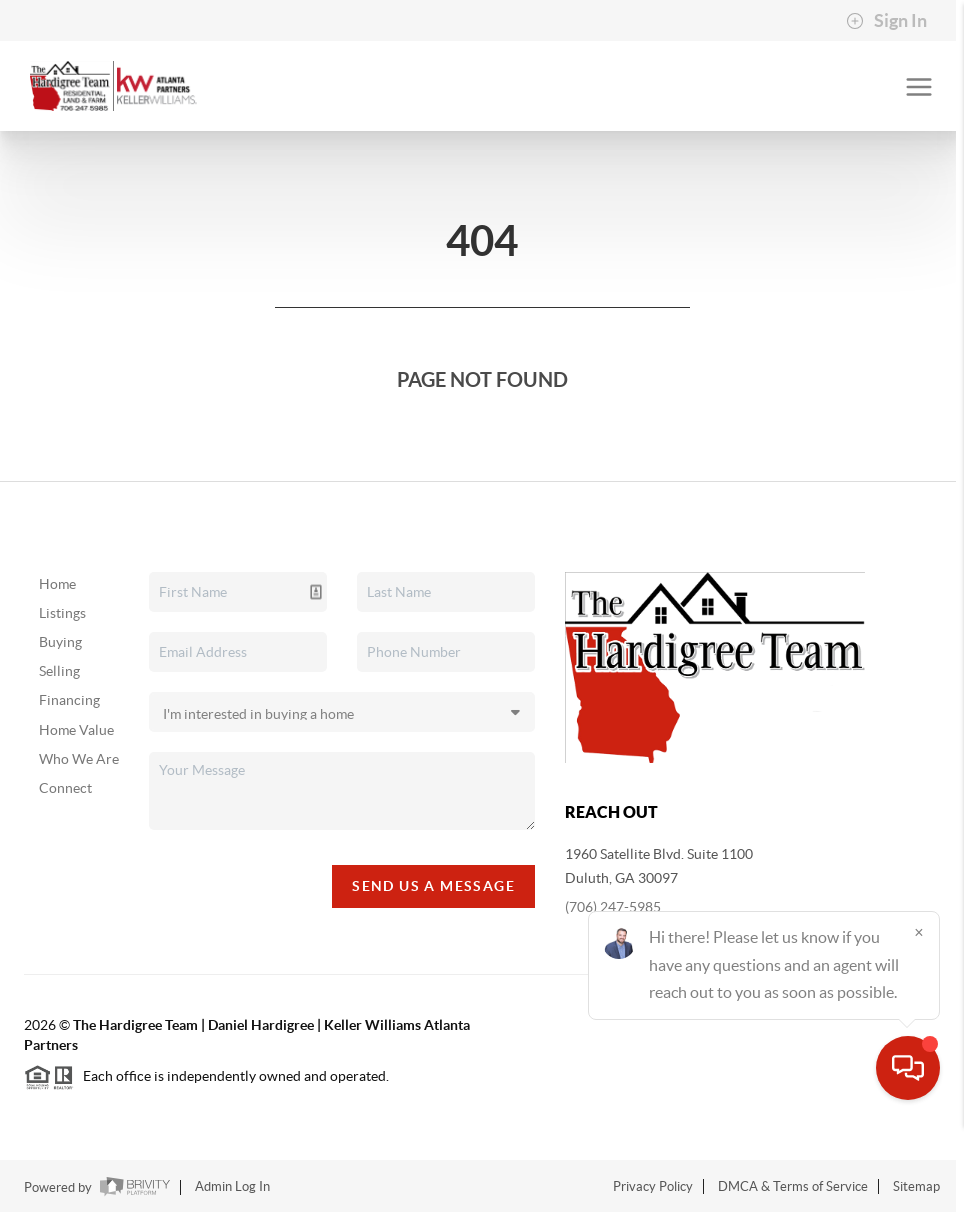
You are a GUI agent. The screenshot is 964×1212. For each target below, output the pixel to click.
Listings (62, 613)
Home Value (76, 730)
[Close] (919, 1020)
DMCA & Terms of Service (793, 1186)
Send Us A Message (433, 886)
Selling (59, 671)
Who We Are (79, 759)
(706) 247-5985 (613, 907)
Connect (65, 788)
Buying (60, 642)
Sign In (886, 21)
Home (57, 584)
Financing (69, 700)
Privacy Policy (653, 1186)
